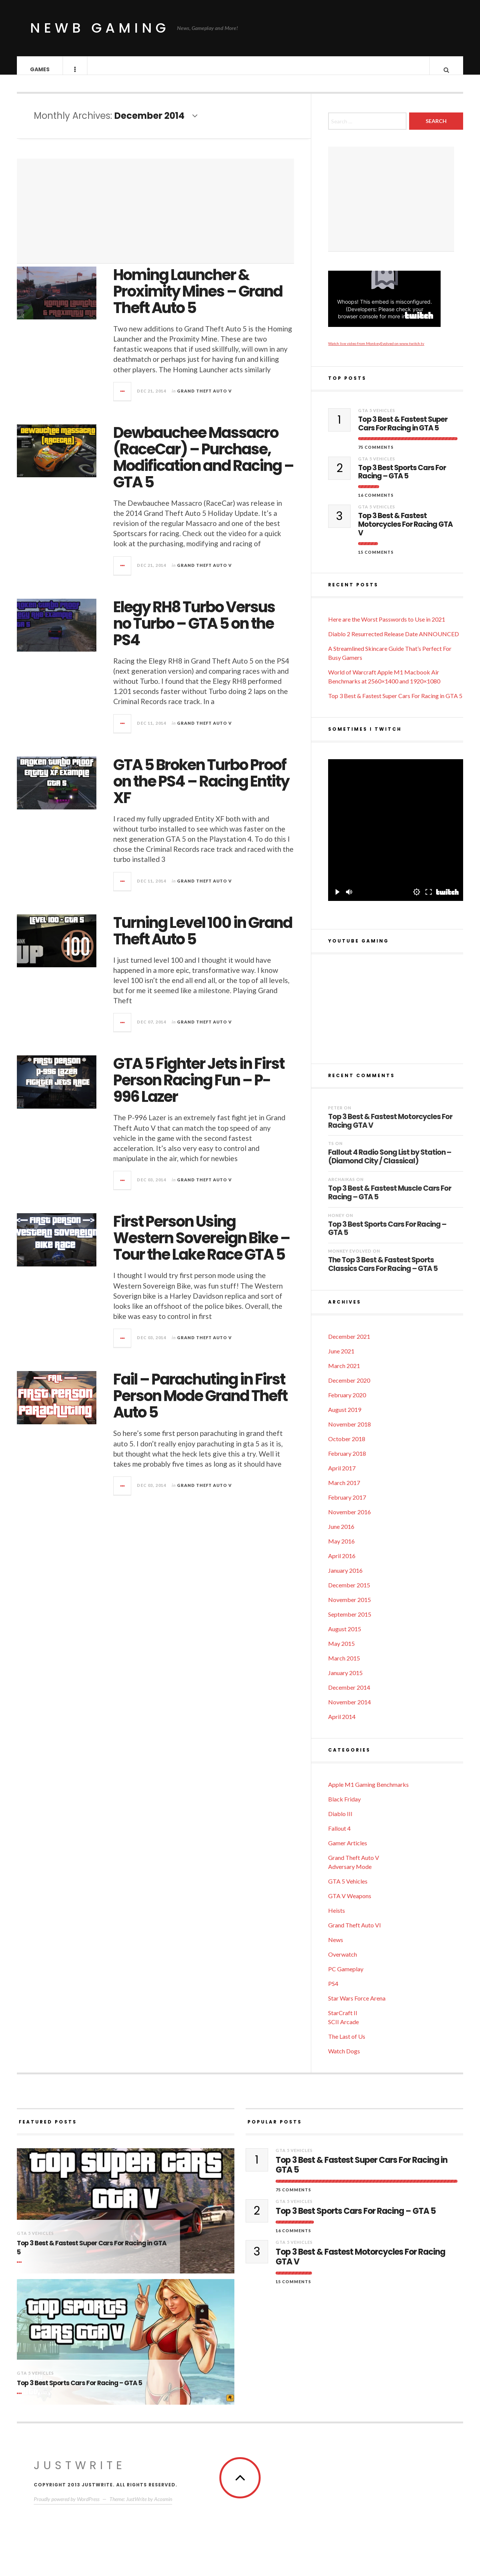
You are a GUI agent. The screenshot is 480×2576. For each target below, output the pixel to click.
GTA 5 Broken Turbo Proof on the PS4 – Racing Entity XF (201, 789)
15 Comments (376, 559)
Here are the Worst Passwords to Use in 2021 (386, 626)
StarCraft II (342, 2020)
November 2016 (349, 1519)
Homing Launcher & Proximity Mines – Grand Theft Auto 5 (197, 299)
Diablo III (340, 1821)
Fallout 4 (339, 1835)
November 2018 (349, 1431)
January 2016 (345, 1577)
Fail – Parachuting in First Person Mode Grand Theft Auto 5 (200, 1403)
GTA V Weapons (349, 1903)
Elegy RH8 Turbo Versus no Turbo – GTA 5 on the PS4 (194, 631)
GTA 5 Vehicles (376, 417)
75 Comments (376, 454)
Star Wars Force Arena (357, 2005)
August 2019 (344, 1417)
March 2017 (344, 1490)
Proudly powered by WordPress (66, 2506)
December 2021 (349, 1343)
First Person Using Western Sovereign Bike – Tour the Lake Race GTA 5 (201, 1245)
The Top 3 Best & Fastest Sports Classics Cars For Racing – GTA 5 (383, 1271)
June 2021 (341, 1358)
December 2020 (349, 1387)
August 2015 (344, 1636)
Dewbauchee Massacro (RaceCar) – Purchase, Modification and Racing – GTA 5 (203, 465)
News (335, 1947)
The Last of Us (346, 2043)
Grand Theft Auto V (204, 398)
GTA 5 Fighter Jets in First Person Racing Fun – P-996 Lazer (198, 1088)
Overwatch (342, 1961)
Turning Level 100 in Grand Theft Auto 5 (202, 938)
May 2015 (341, 1650)
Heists (336, 1917)
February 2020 (347, 1402)
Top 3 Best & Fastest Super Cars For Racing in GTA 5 (402, 431)
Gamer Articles (347, 1850)
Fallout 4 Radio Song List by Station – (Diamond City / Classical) (389, 1164)
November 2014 (349, 1709)
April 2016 (342, 1563)
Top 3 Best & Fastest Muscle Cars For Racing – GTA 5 (389, 1200)
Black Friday (344, 1806)
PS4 (333, 1991)
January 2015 (345, 1680)
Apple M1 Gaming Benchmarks (368, 1791)
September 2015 (349, 1621)
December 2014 (349, 1694)
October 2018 (346, 1446)
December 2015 (349, 1592)
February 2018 (347, 1460)
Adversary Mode (350, 1874)
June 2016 (341, 1534)
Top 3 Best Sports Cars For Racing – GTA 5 (402, 480)
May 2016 (341, 1548)
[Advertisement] (155, 218)
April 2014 (342, 1724)
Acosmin (163, 2506)
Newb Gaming (100, 27)
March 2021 (344, 1373)
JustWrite (80, 2473)
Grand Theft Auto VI (354, 1932)
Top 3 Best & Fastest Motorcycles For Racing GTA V (405, 532)
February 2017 (347, 1504)
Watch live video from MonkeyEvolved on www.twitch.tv (376, 351)
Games (40, 69)
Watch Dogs (344, 2058)
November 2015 (349, 1607)
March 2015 (344, 1665)
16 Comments (376, 502)
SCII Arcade (343, 2029)
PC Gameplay (345, 1976)
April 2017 (342, 1475)
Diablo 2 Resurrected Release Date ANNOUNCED (393, 641)
